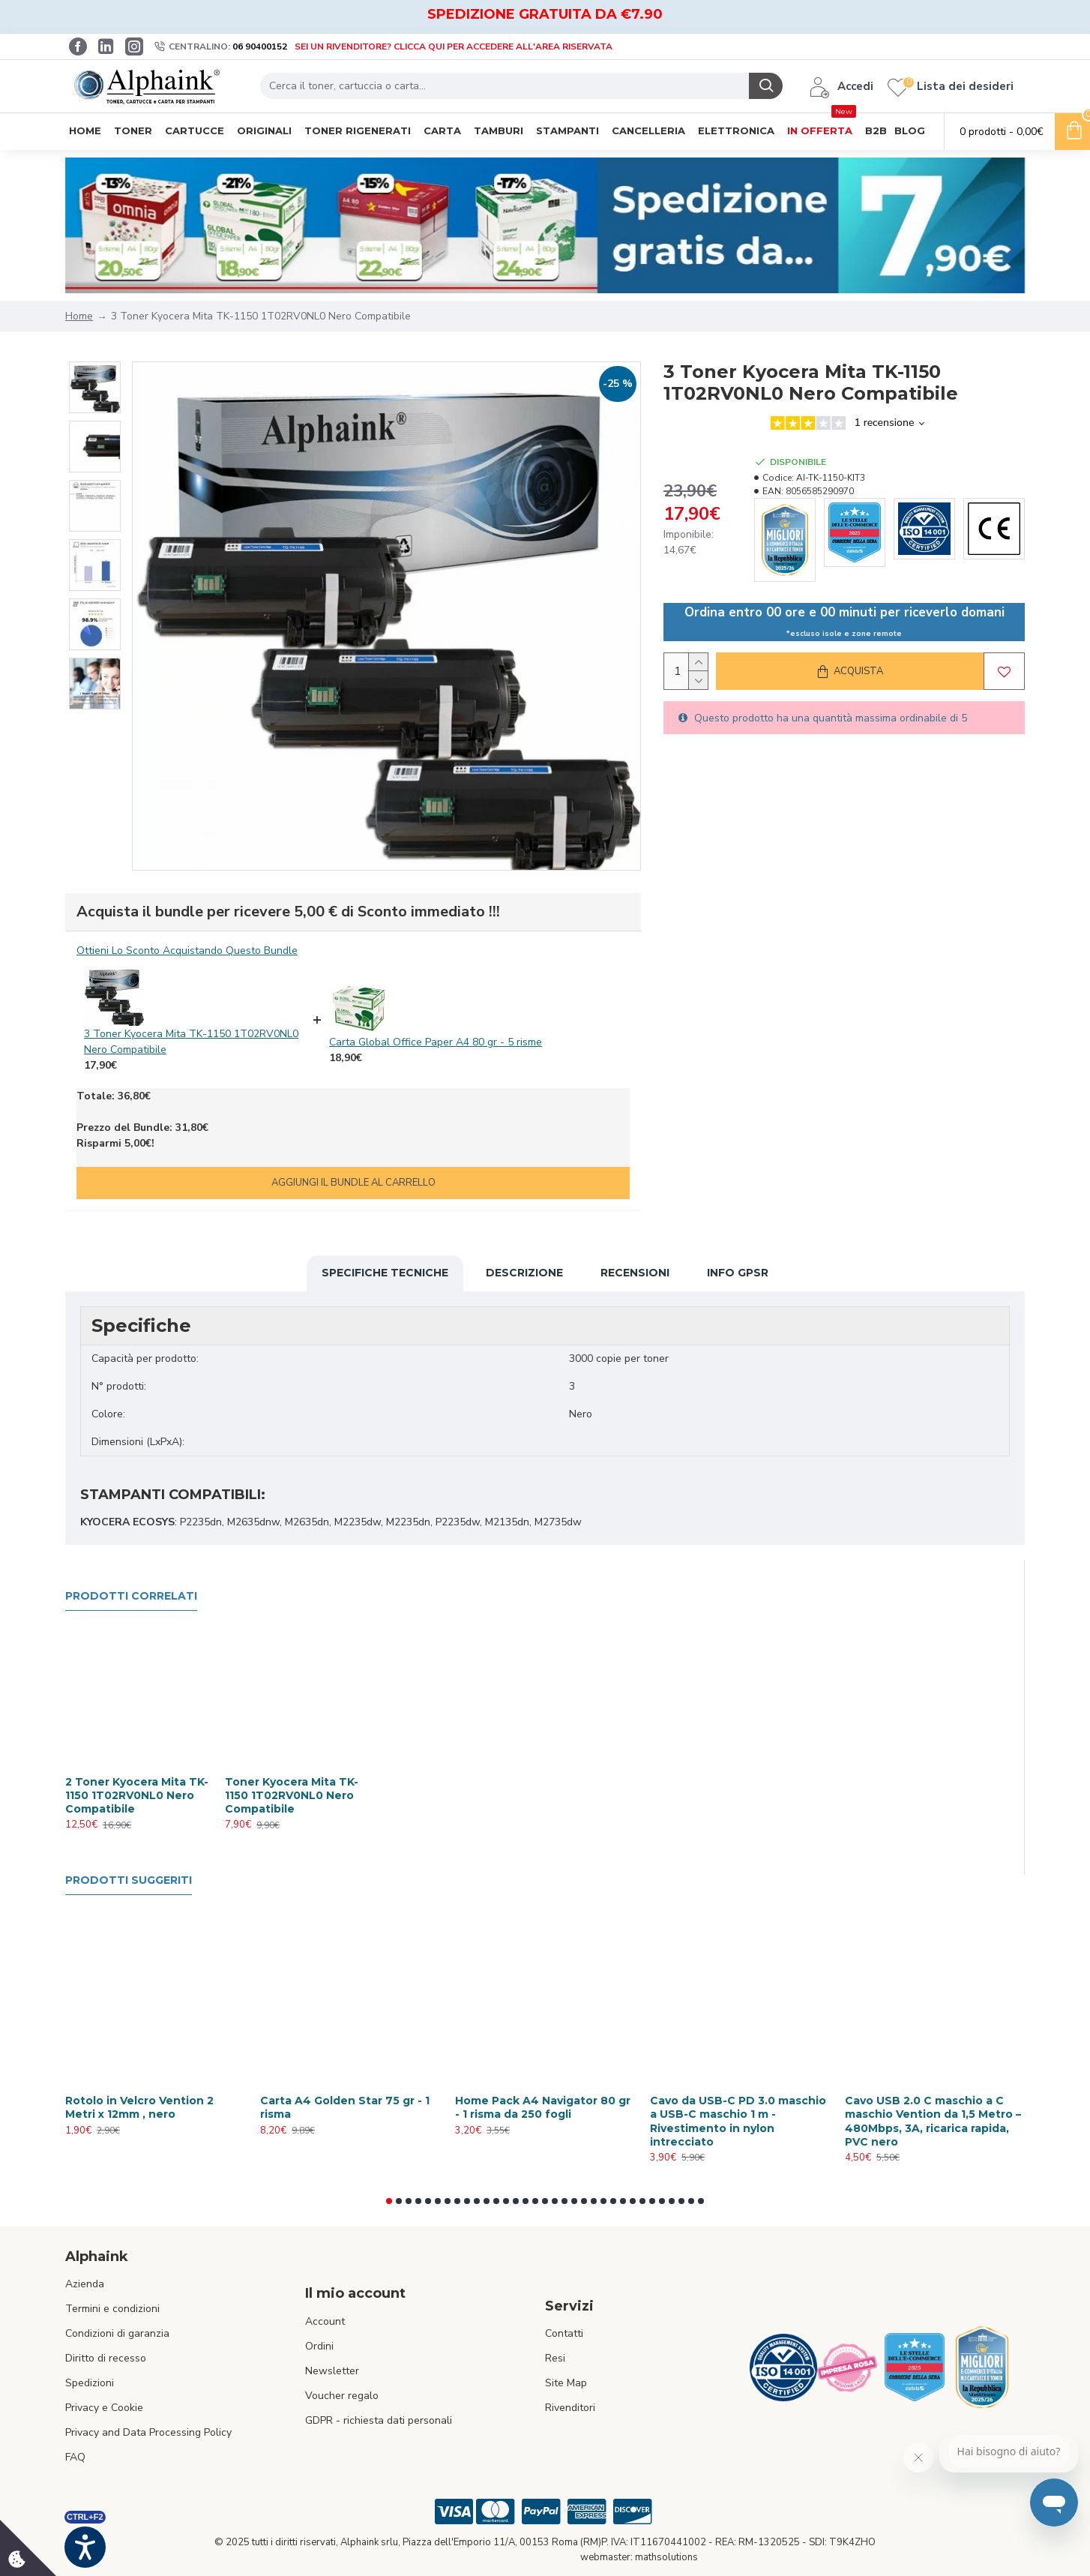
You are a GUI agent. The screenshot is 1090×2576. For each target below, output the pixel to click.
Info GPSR (737, 1272)
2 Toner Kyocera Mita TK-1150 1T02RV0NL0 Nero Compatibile (136, 1795)
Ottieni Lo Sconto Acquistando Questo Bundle (187, 950)
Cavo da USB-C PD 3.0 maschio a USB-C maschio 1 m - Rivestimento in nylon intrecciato (738, 2121)
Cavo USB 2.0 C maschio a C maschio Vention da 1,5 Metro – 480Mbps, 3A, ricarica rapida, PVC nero (933, 2121)
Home (79, 316)
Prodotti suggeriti (128, 1880)
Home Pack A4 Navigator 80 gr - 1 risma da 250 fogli (542, 2107)
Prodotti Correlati (131, 1596)
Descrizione (524, 1272)
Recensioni (634, 1272)
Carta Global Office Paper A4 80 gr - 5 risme (435, 1042)
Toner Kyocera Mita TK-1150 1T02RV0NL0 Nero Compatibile (291, 1795)
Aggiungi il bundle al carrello (353, 1182)
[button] (389, 2201)
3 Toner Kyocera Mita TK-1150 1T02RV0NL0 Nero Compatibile (191, 1042)
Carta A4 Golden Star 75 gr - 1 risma (345, 2107)
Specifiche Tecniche (385, 1272)
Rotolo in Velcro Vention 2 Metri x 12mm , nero (139, 2107)
